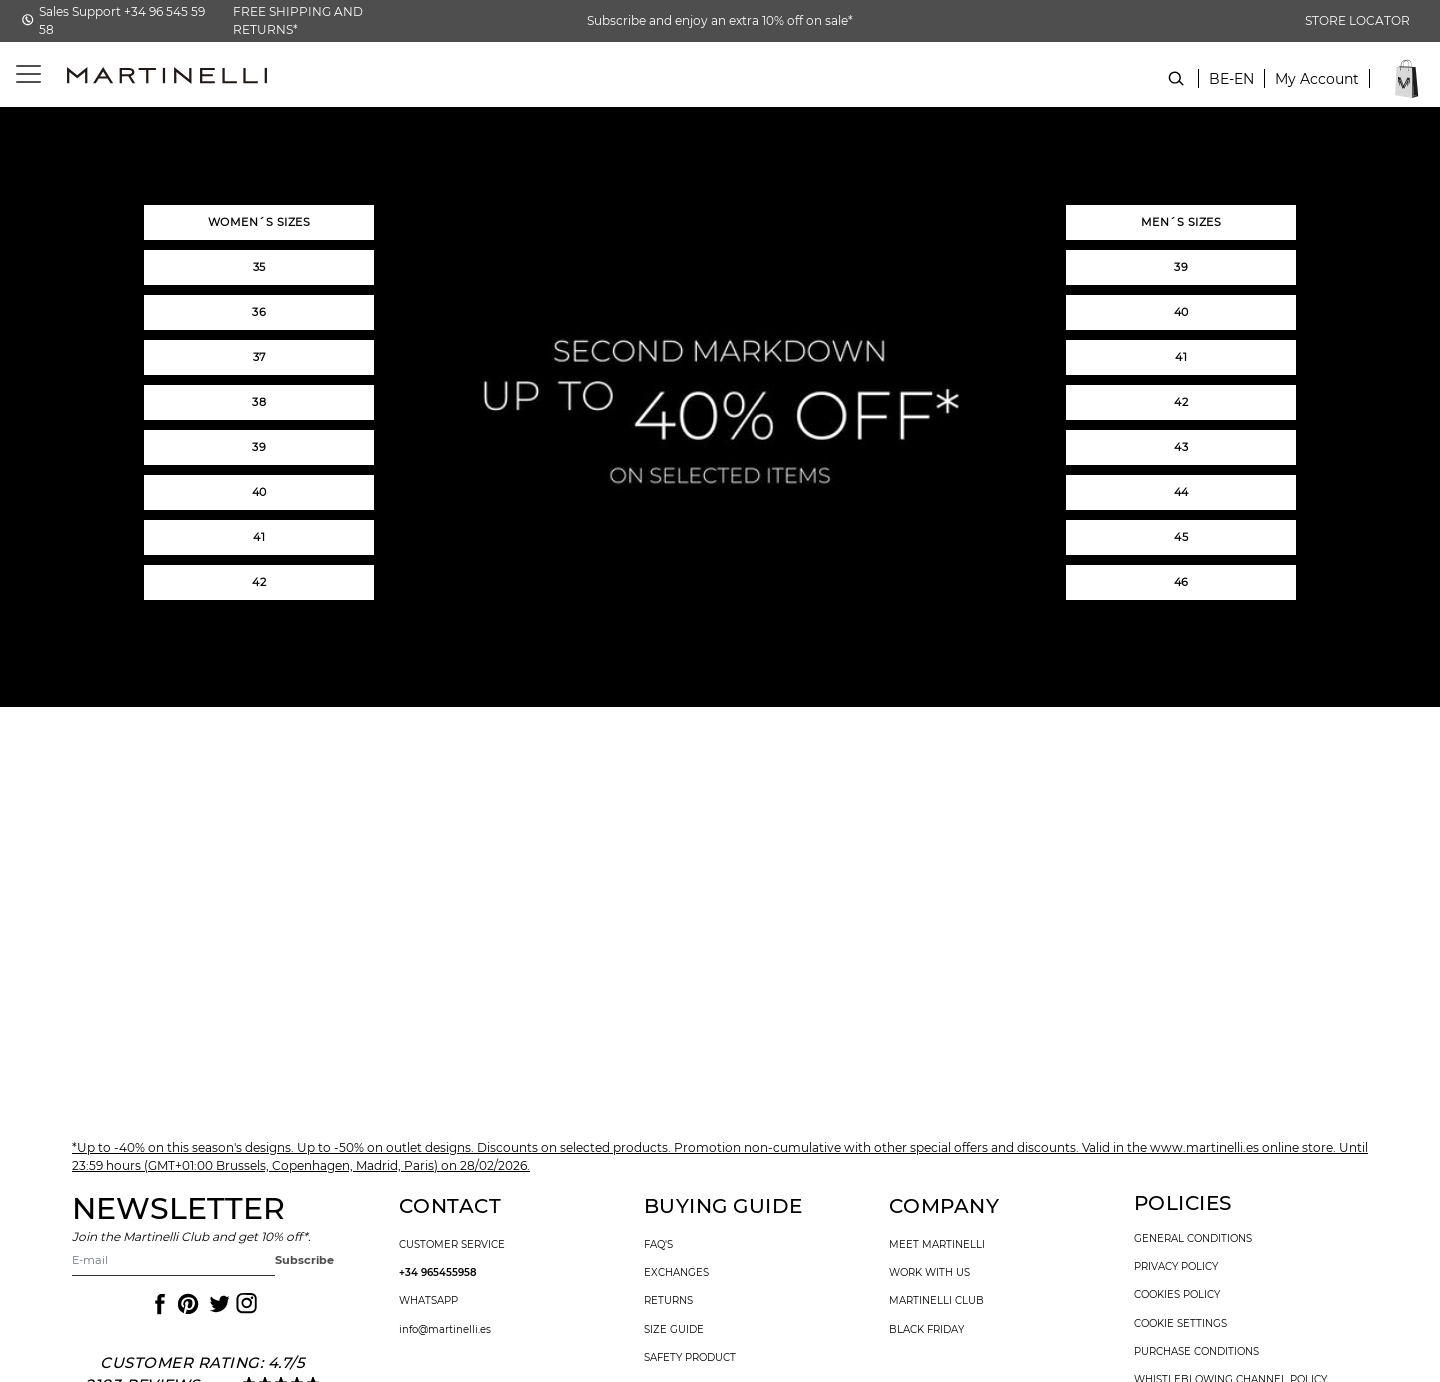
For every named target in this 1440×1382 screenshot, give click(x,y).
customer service (452, 1245)
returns (668, 1301)
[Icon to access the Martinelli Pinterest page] (187, 1304)
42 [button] (259, 582)
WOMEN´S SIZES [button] (259, 222)
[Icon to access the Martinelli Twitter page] (216, 1304)
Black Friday (926, 1330)
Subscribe (304, 1260)
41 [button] (259, 537)
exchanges (676, 1273)
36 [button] (259, 312)
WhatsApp (428, 1301)
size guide (674, 1330)
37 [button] (259, 357)
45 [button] (1181, 537)
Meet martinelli (937, 1245)
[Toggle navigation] (17, 74)
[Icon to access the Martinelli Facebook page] (158, 1304)
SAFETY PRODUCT (690, 1358)
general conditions (1193, 1239)
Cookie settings (1180, 1324)
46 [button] (1181, 582)
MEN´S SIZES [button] (1181, 222)
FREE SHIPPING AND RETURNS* (298, 20)
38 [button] (259, 402)
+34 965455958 (438, 1273)
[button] (1317, 89)
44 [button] (1181, 492)
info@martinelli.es (445, 1330)
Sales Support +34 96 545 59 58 (122, 20)
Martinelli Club (936, 1301)
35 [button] (259, 267)
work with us (929, 1273)
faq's (658, 1245)
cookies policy (1177, 1295)
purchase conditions (1196, 1352)
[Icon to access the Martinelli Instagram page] (245, 1304)
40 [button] (259, 492)
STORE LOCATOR (1357, 20)
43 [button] (1181, 447)
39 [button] (259, 447)
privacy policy (1176, 1267)
